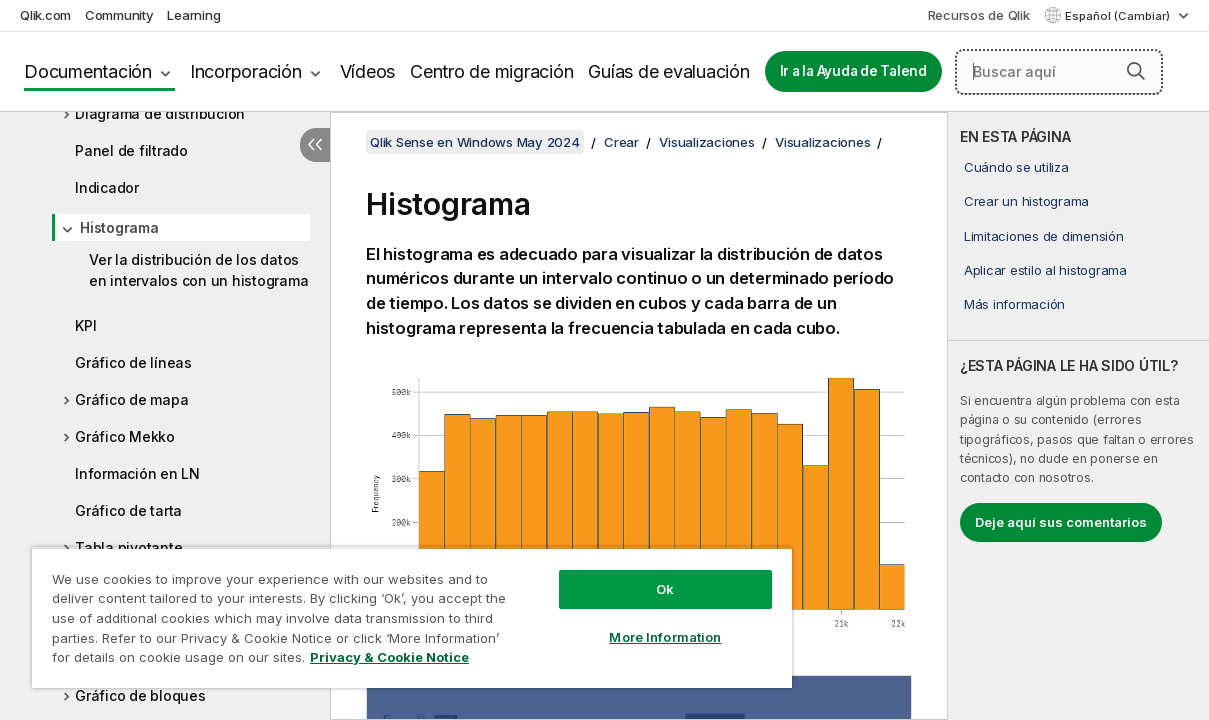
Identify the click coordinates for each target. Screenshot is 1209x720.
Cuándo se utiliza (1016, 167)
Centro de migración (491, 71)
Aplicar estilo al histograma (1045, 270)
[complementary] (1078, 416)
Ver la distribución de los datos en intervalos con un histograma (198, 270)
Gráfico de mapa (131, 399)
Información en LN (137, 473)
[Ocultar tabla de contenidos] (315, 145)
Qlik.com (45, 15)
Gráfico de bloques (140, 695)
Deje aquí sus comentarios (1061, 522)
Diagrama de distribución (160, 113)
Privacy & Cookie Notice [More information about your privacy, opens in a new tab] (168, 661)
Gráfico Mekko (125, 436)
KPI (85, 325)
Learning (193, 15)
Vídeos (368, 71)
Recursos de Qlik (979, 15)
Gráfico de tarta (128, 510)
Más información (1014, 304)
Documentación (88, 71)
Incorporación (246, 71)
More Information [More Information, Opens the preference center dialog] (616, 622)
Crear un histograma (1026, 201)
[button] (1136, 71)
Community (119, 15)
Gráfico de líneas (133, 362)
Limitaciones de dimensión (1044, 236)
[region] (382, 610)
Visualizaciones (706, 142)
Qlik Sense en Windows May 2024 (475, 142)
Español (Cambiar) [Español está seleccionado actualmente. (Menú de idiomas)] (1119, 16)
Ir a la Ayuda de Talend (853, 71)
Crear (621, 142)
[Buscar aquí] (1059, 72)
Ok (616, 574)
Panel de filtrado (131, 150)
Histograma (119, 227)
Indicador (107, 187)
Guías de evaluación (668, 71)
